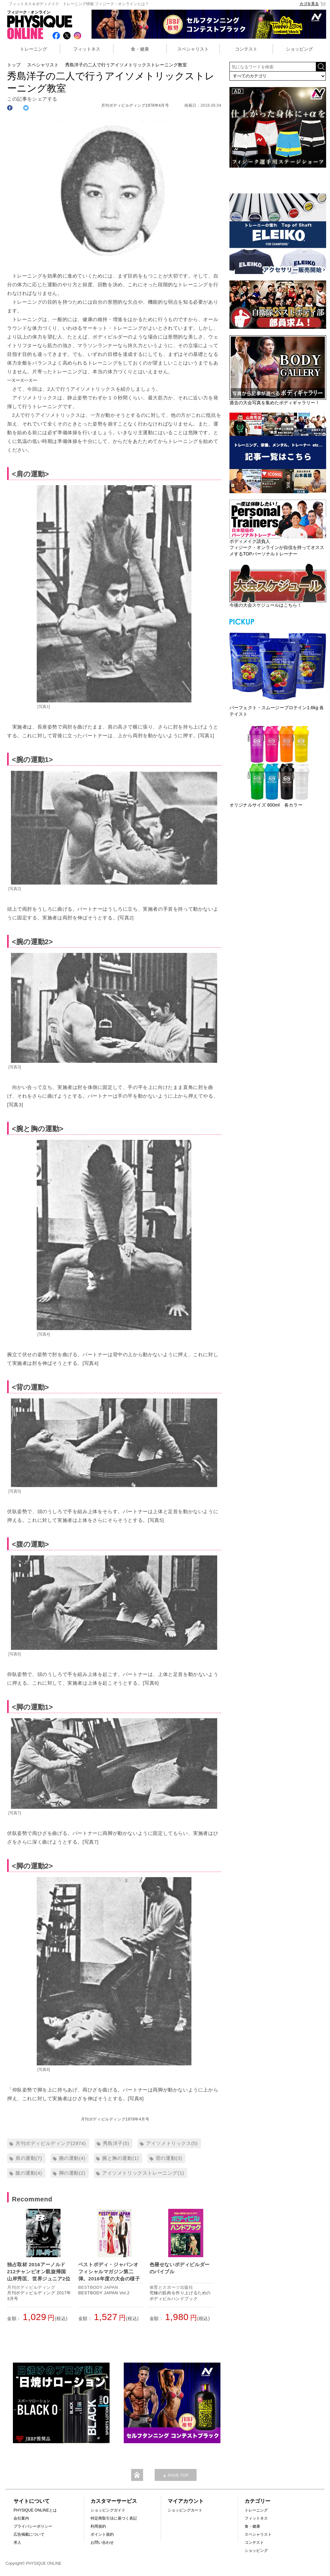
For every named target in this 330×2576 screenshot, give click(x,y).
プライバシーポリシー (33, 2526)
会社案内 (21, 2518)
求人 (17, 2542)
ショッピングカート (185, 2510)
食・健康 (140, 49)
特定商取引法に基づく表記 (114, 2518)
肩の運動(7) (28, 2158)
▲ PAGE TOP (175, 2475)
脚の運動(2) (72, 2173)
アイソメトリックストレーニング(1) (143, 2173)
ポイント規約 (102, 2534)
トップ (14, 64)
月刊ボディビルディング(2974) (50, 2143)
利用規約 (98, 2526)
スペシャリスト (193, 49)
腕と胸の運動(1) (120, 2158)
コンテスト (246, 49)
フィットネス (86, 49)
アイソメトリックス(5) (172, 2143)
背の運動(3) (169, 2158)
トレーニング (33, 49)
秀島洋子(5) (116, 2143)
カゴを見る (312, 4)
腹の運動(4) (28, 2173)
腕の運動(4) (72, 2158)
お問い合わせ (102, 2542)
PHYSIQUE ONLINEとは (35, 2510)
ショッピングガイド (108, 2510)
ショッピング (299, 49)
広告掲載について (29, 2534)
